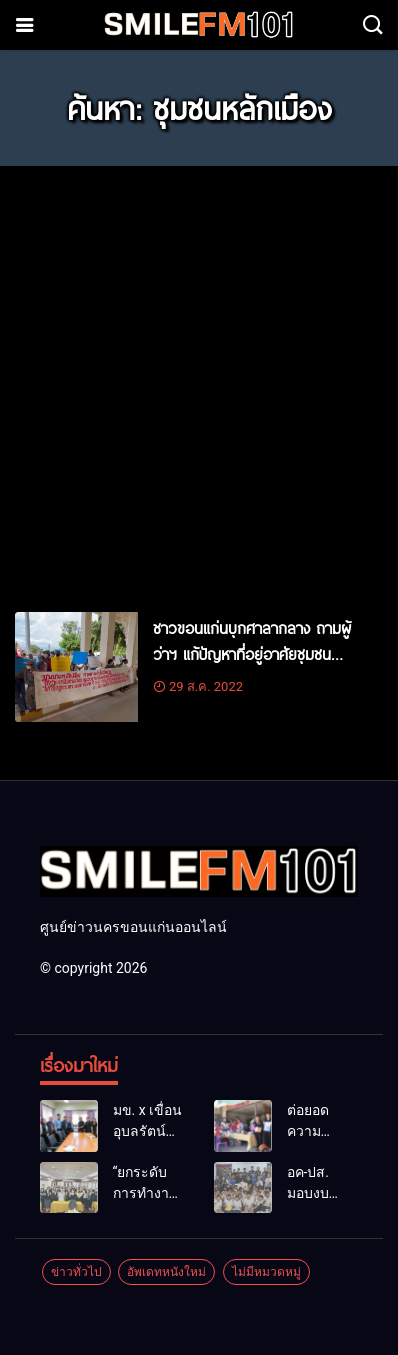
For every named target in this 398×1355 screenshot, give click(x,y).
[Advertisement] (199, 380)
